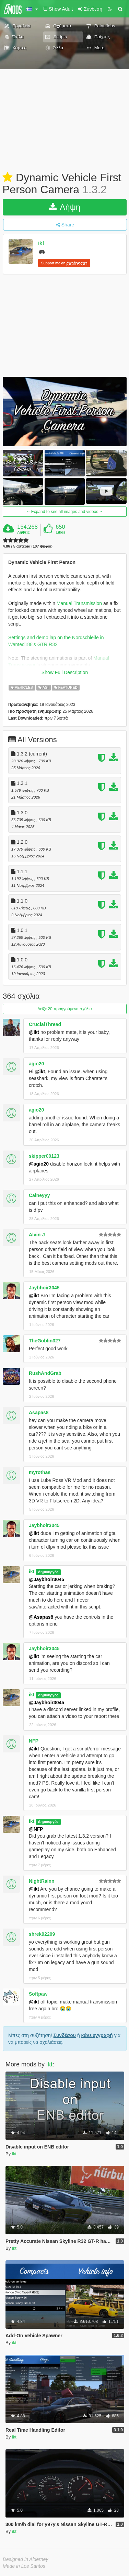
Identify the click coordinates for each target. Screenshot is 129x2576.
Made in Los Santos (24, 2566)
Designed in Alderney (25, 2559)
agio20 (36, 1063)
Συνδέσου (65, 2035)
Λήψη (64, 207)
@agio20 (39, 1164)
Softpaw (38, 1994)
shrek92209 (42, 1934)
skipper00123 (44, 1156)
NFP (33, 1741)
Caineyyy (39, 1195)
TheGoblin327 (45, 1340)
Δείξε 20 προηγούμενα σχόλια (64, 1009)
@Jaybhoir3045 (46, 1579)
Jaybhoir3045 (44, 1287)
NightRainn (42, 1881)
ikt (41, 243)
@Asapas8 (41, 1617)
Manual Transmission (79, 603)
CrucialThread (45, 1024)
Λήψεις (23, 532)
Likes (60, 532)
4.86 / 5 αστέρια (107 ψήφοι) (27, 546)
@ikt (34, 1032)
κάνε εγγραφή (97, 2035)
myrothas (39, 1472)
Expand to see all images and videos (64, 511)
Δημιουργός (48, 1572)
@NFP (36, 1829)
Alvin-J (37, 1234)
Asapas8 (39, 1412)
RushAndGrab (45, 1373)
